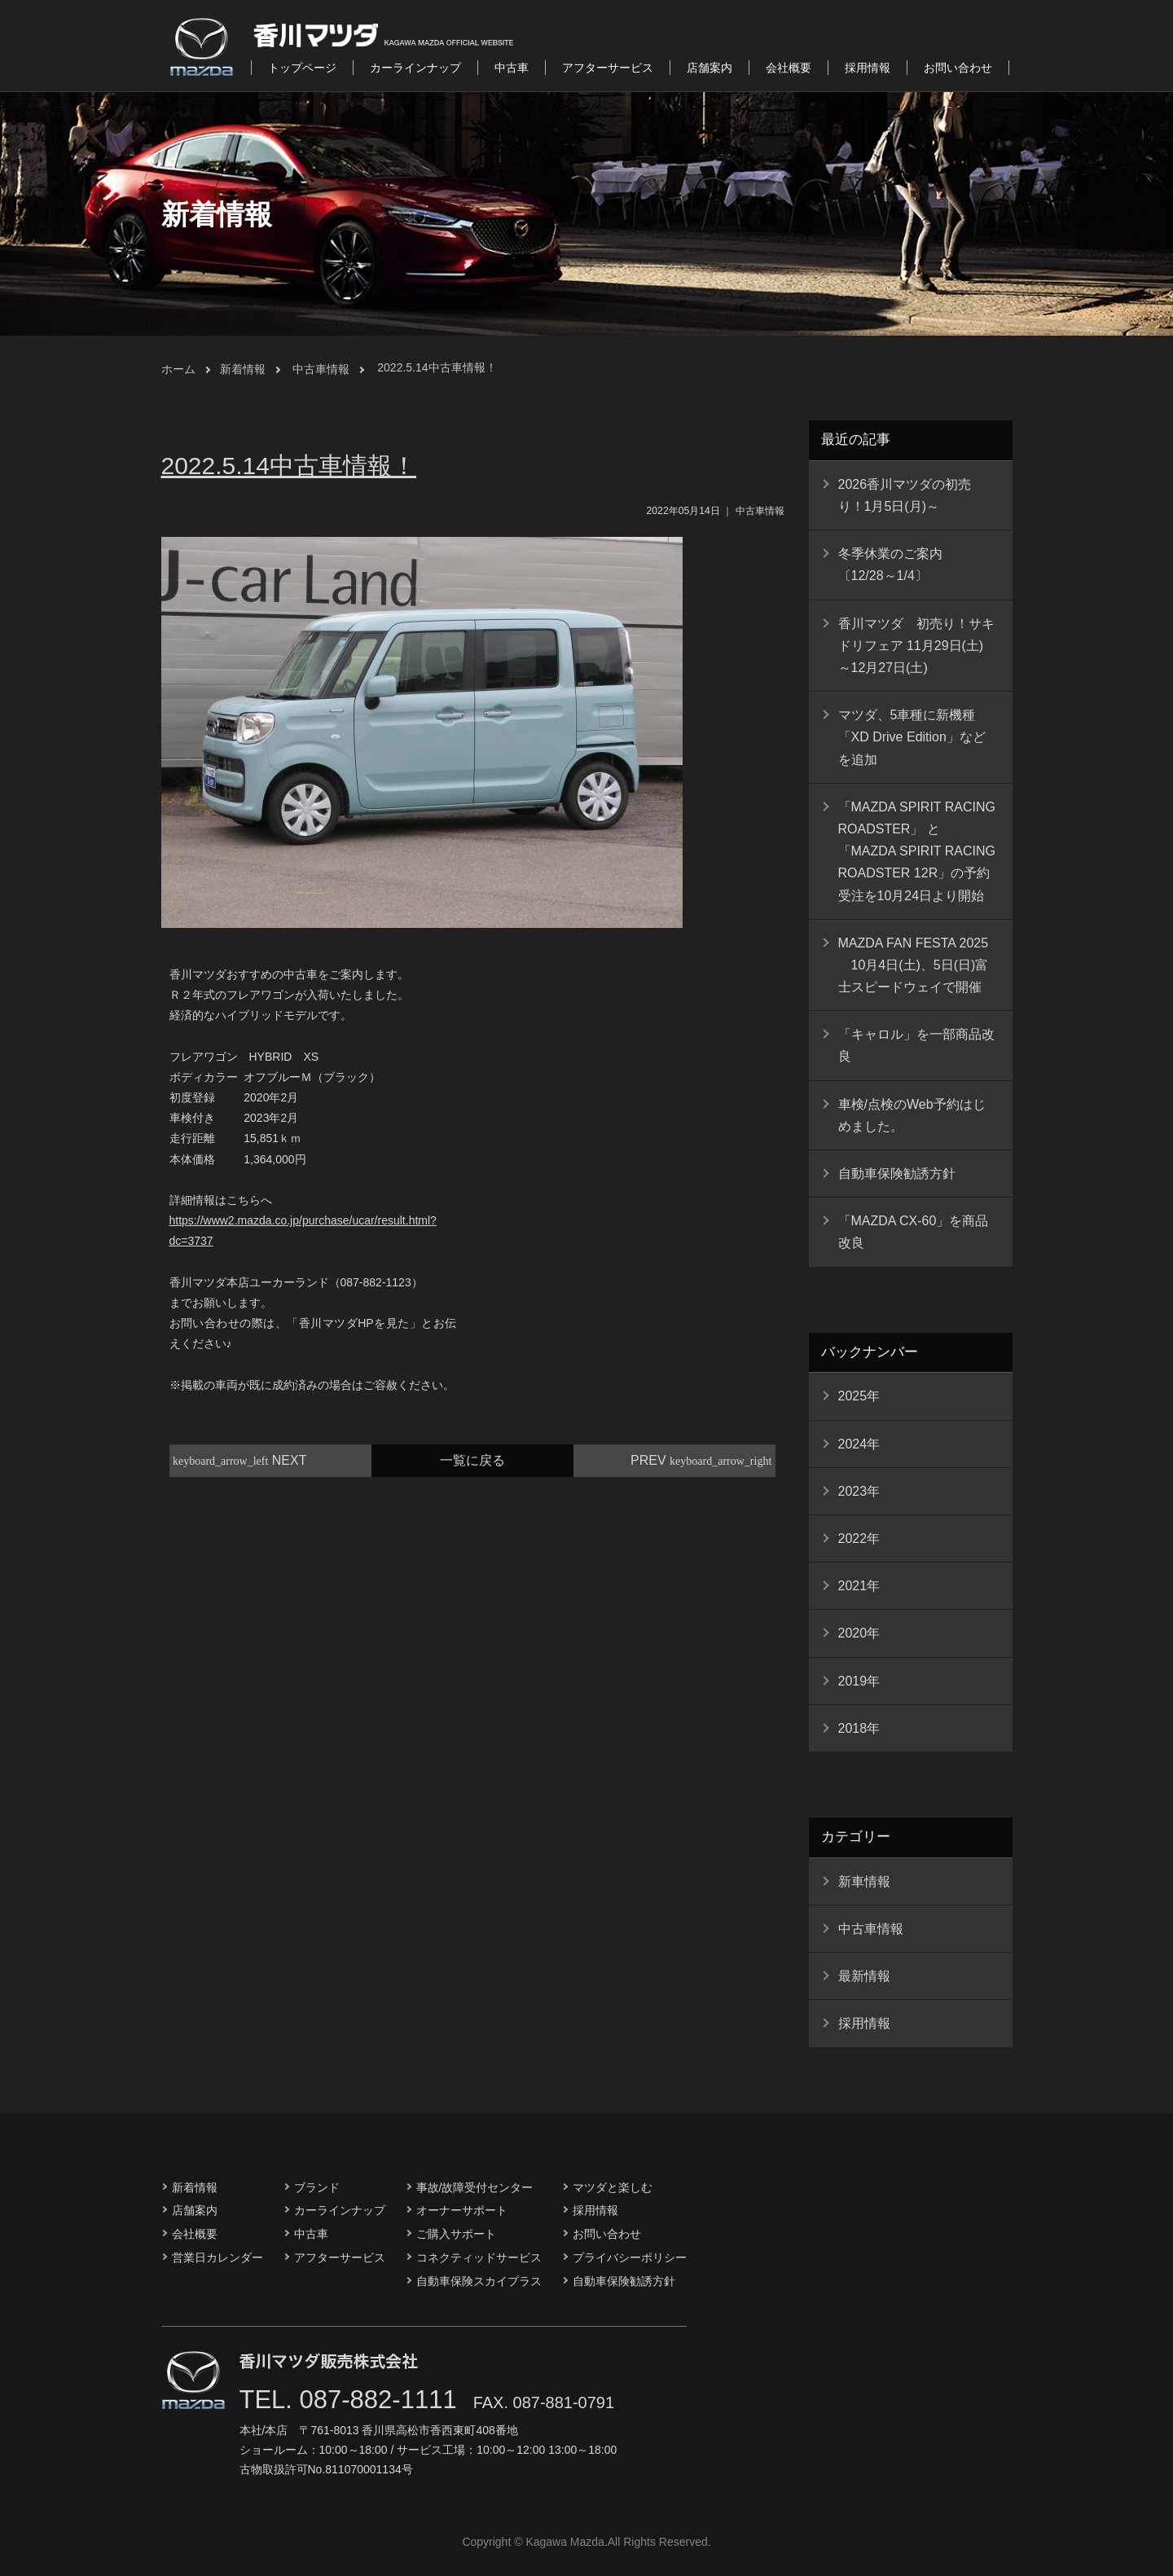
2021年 (859, 1586)
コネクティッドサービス (479, 2257)
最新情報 (864, 1976)
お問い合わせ (958, 67)
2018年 (859, 1728)
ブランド (317, 2187)
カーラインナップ (415, 67)
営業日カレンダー (217, 2257)
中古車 (511, 67)
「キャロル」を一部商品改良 (916, 1045)
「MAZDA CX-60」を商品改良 (913, 1232)
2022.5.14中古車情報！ (436, 367)
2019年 (859, 1681)
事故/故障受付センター (475, 2187)
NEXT (240, 1460)
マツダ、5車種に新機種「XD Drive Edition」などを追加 (912, 737)
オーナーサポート (461, 2210)
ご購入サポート (456, 2233)
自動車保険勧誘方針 (897, 1173)
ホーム (178, 369)
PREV (700, 1460)
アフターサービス (607, 67)
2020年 (859, 1633)
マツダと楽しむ (612, 2187)
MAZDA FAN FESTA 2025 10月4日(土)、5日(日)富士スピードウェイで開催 (913, 965)
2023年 (859, 1491)
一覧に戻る (472, 1460)
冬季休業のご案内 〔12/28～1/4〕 (897, 564)
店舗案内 (709, 67)
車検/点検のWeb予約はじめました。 (912, 1115)
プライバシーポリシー (630, 2257)
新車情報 (864, 1881)
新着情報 (243, 369)
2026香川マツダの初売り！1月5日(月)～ (905, 495)
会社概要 (788, 67)
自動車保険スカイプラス (479, 2281)
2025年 (859, 1396)
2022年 (859, 1538)
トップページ (302, 67)
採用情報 (867, 67)
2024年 (859, 1444)
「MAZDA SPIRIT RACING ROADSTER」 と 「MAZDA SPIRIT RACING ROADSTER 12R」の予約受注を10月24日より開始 (917, 851)
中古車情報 (320, 369)
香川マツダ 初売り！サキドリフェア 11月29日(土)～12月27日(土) (916, 646)
